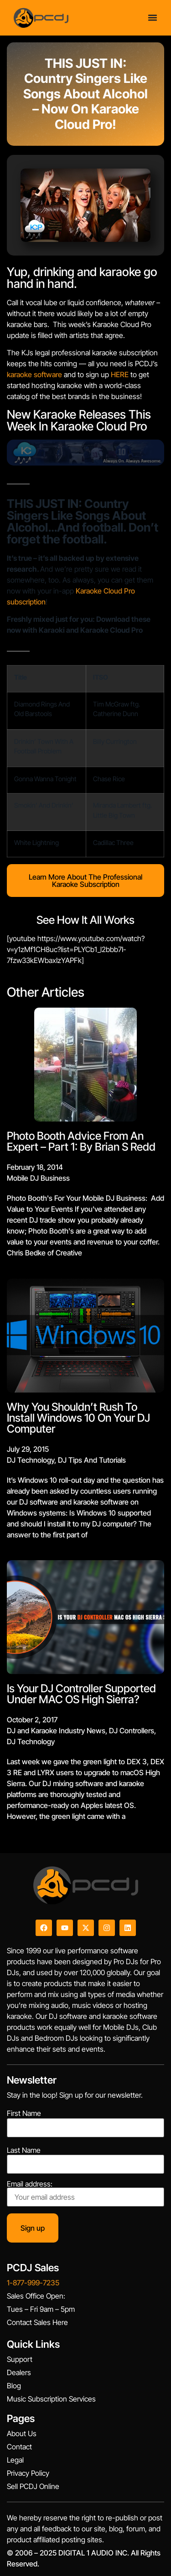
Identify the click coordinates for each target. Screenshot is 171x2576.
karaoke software (34, 374)
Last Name (24, 2150)
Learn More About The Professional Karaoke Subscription (85, 880)
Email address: (85, 2193)
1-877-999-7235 (33, 2282)
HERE (120, 374)
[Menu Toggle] (152, 17)
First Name (24, 2113)
